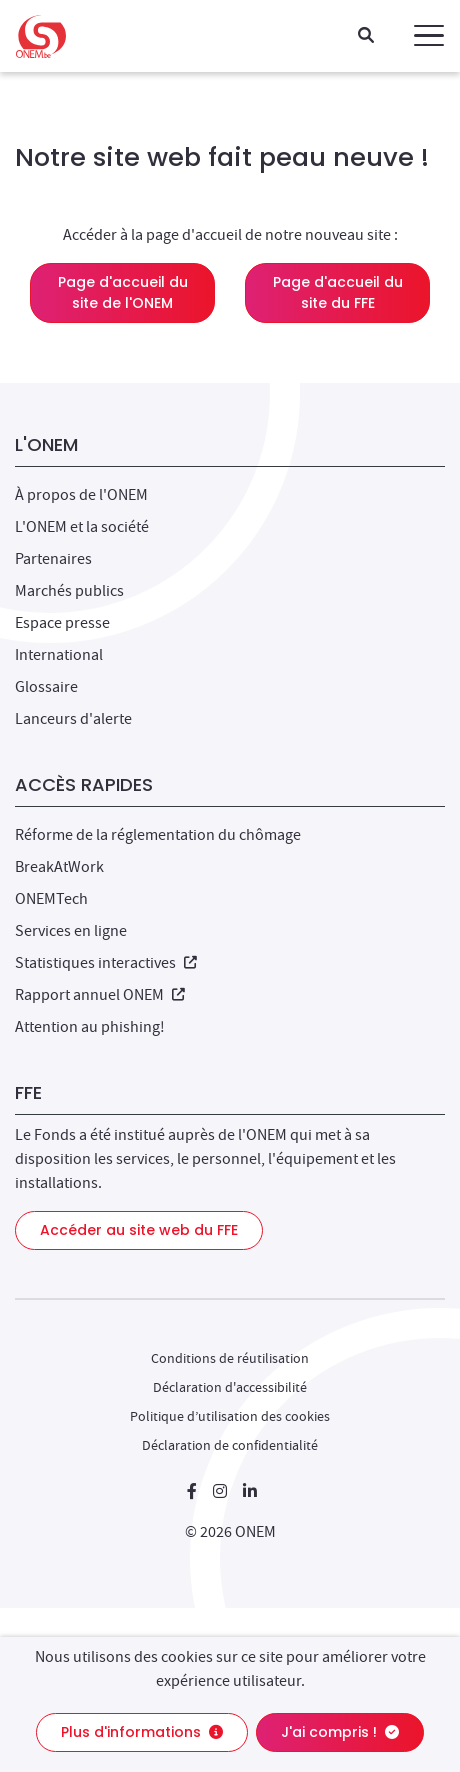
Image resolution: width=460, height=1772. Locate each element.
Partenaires (53, 559)
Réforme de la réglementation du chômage (158, 835)
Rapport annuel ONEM (100, 995)
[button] (429, 36)
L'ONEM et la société (82, 527)
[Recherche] (366, 36)
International (59, 655)
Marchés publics (69, 591)
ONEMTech (51, 899)
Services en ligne (71, 931)
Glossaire (46, 687)
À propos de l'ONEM (81, 495)
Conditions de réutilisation (230, 1358)
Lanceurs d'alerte (73, 719)
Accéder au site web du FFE (139, 1230)
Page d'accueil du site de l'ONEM (123, 292)
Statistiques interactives (106, 963)
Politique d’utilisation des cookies (230, 1416)
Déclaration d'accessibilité (230, 1387)
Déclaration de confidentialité (230, 1445)
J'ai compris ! (340, 1732)
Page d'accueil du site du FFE (338, 292)
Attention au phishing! (90, 1027)
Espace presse (62, 623)
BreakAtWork (59, 867)
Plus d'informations (142, 1732)
